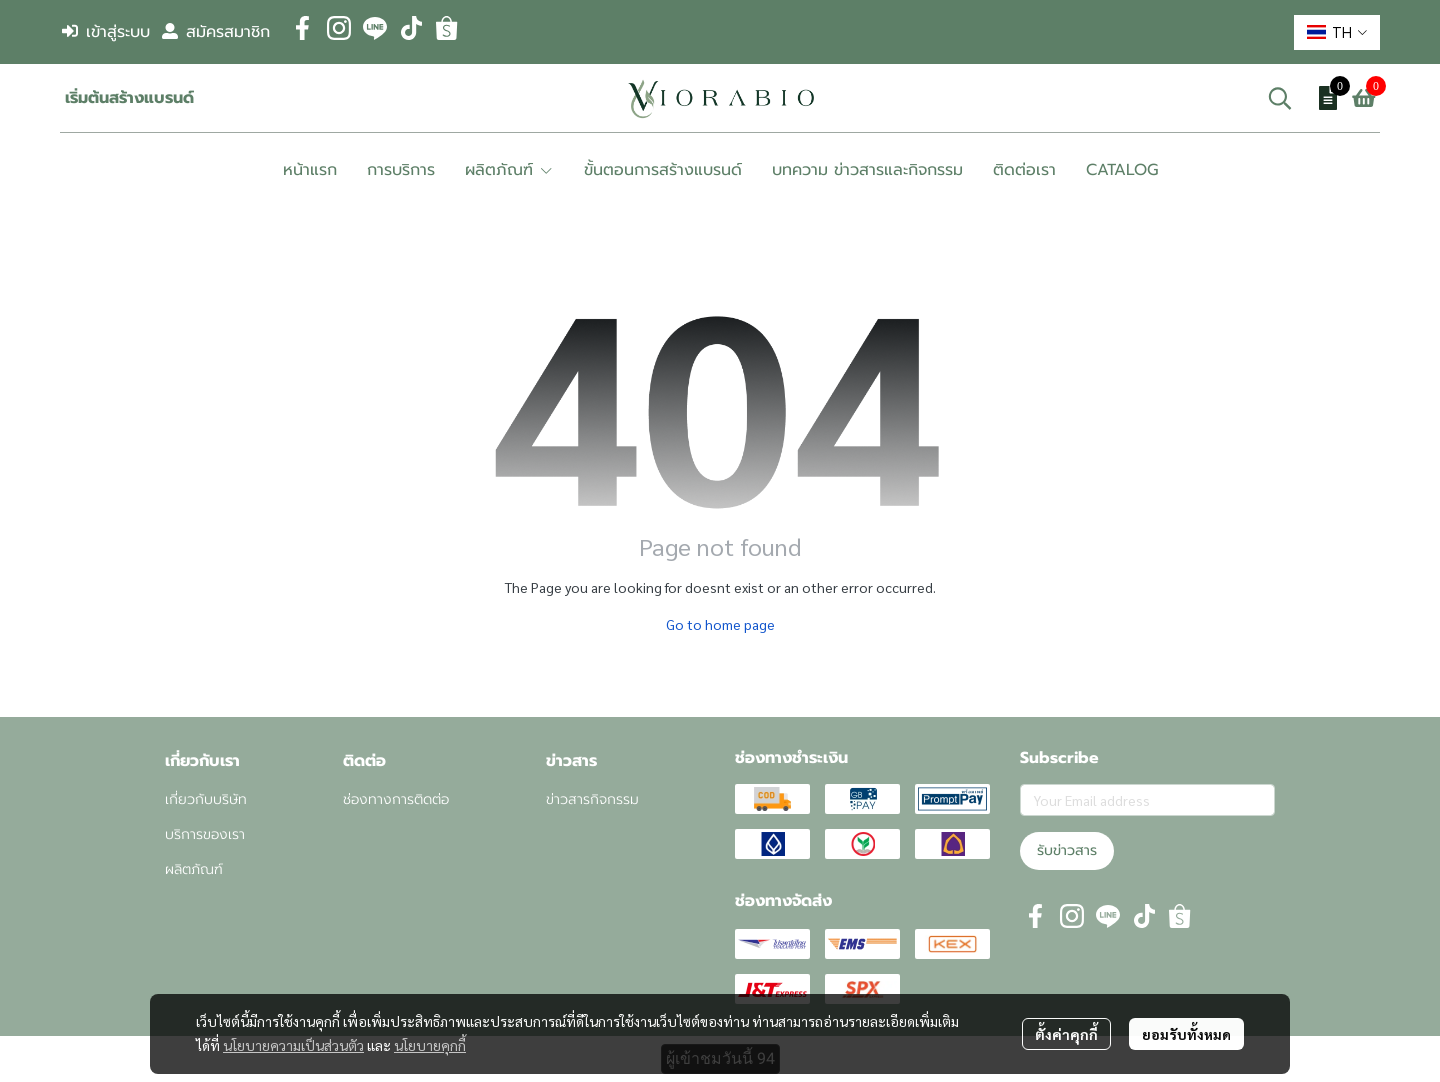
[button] (1337, 32)
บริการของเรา (205, 834)
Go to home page (720, 624)
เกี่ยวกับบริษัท (206, 799)
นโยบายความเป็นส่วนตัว (293, 1045)
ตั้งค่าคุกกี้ (1066, 1034)
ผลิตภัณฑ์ (194, 869)
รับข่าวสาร (1067, 850)
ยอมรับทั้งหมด (1186, 1034)
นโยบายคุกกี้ (430, 1045)
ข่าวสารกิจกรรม (592, 799)
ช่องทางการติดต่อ (396, 799)
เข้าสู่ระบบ (106, 32)
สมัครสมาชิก (216, 32)
